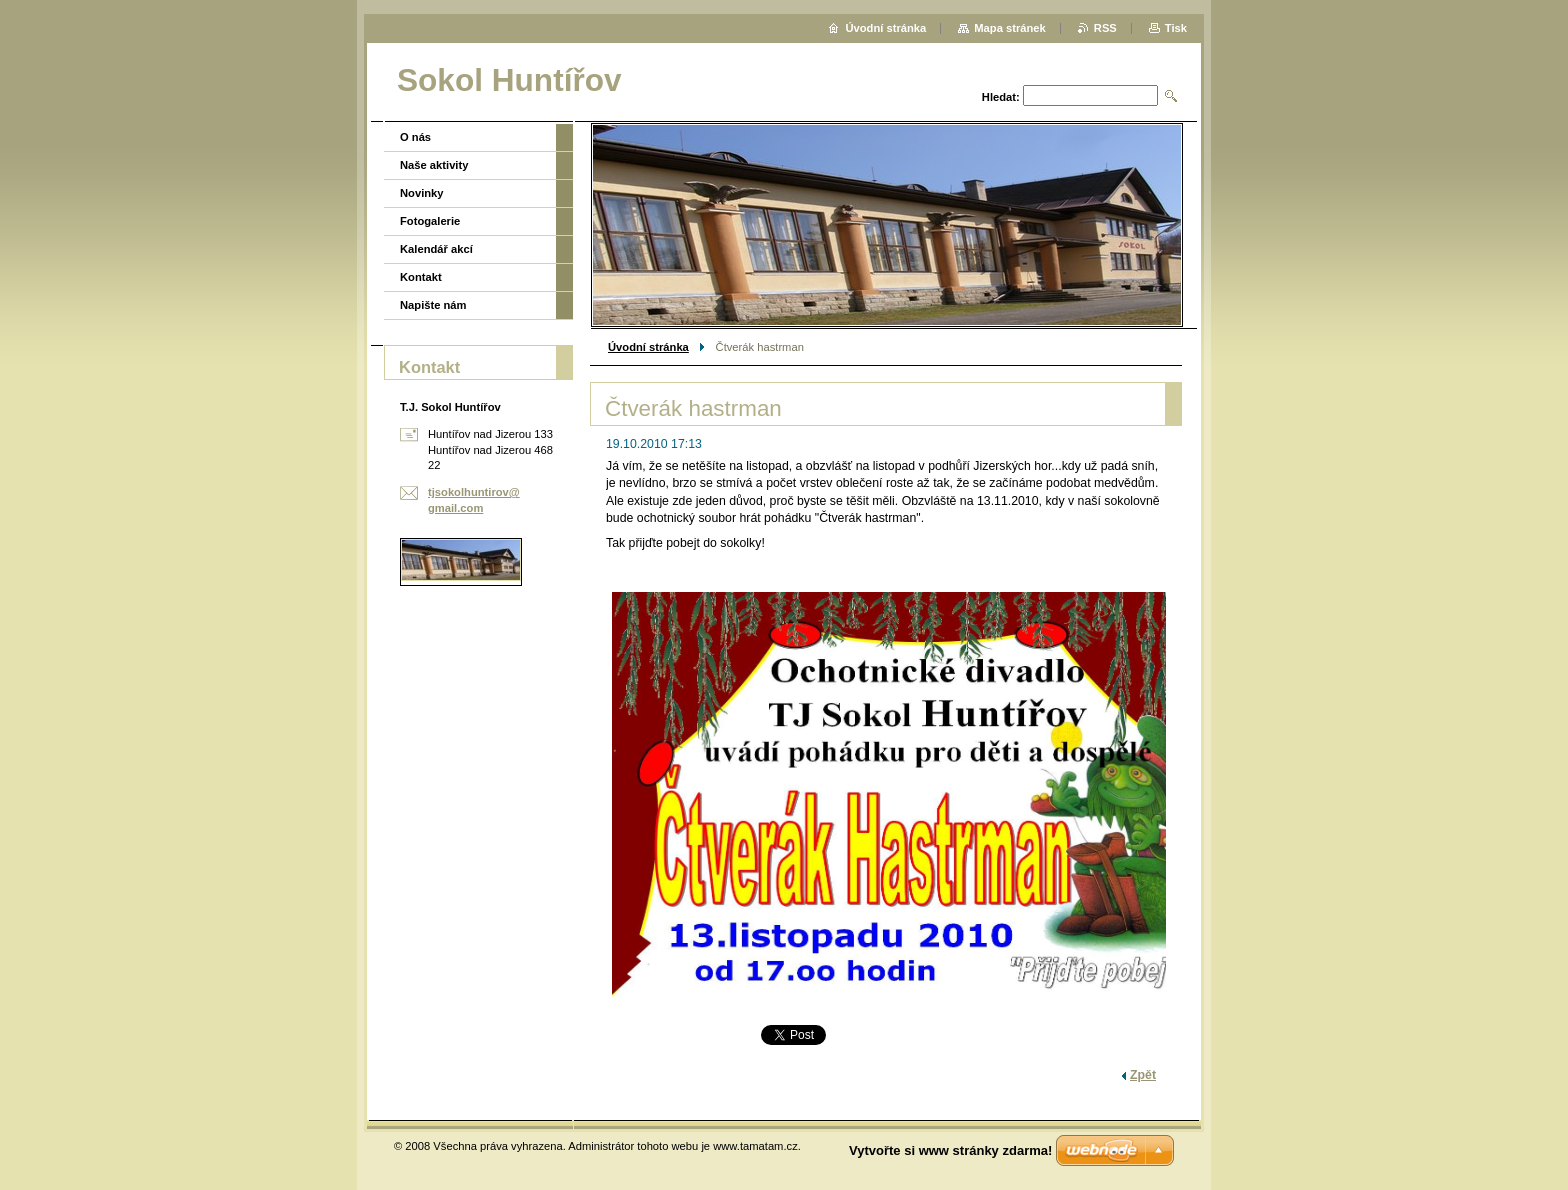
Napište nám (433, 305)
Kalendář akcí (436, 249)
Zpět (1143, 1075)
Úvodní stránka (648, 347)
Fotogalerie (430, 221)
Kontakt (421, 277)
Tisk (1176, 28)
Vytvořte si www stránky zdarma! (950, 1150)
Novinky (422, 193)
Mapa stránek (1010, 28)
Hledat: (1001, 97)
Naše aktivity (434, 165)
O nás (415, 137)
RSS (1105, 28)
